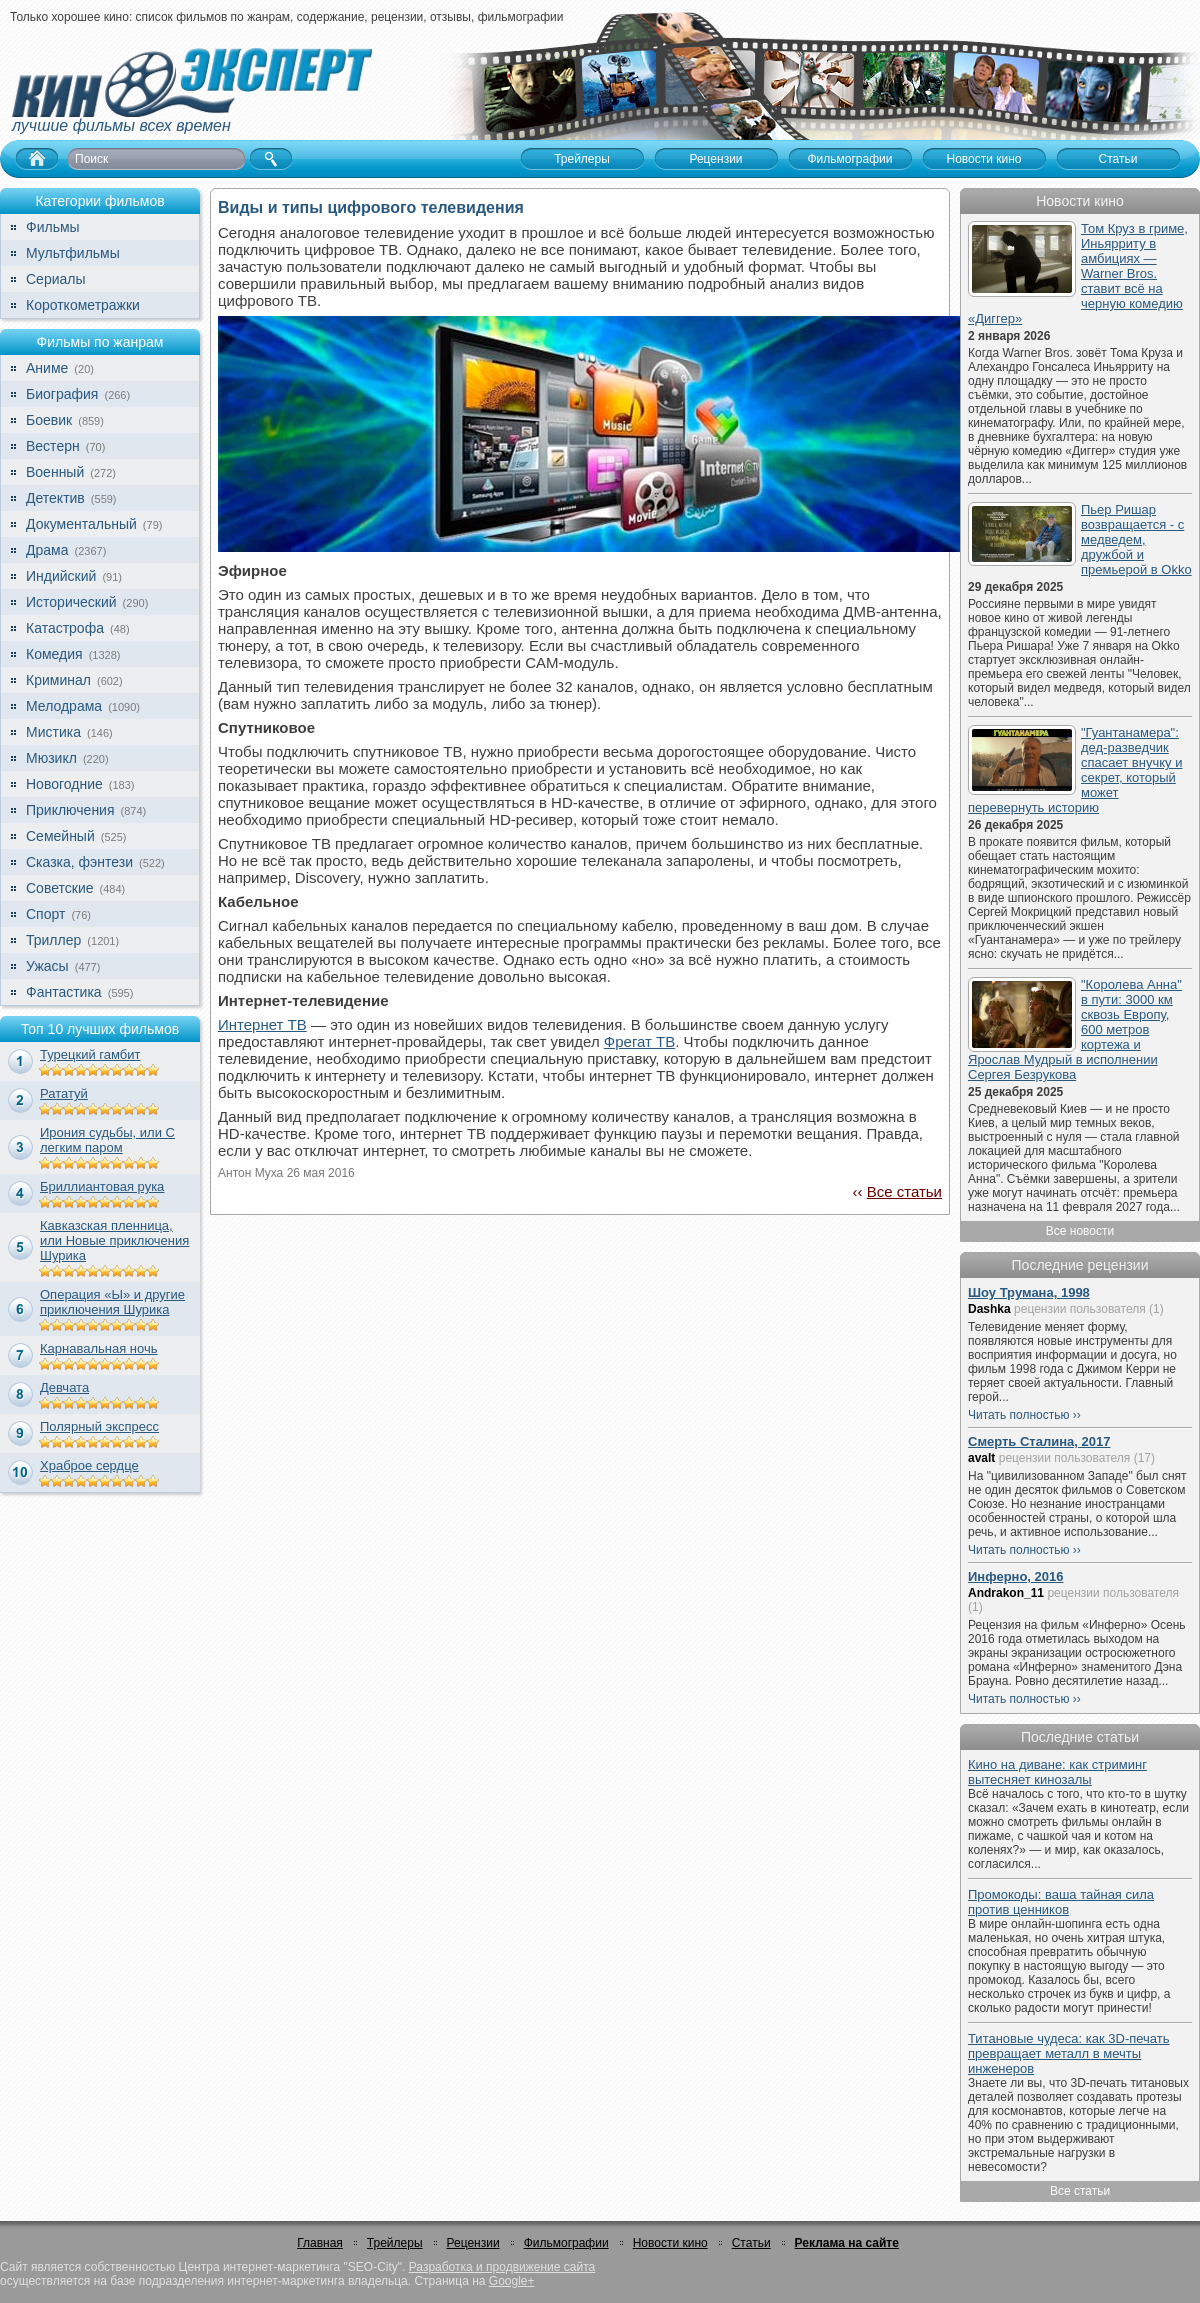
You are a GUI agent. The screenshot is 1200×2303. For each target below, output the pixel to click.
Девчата (64, 1387)
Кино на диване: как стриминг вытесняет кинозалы (1057, 1772)
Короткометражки (83, 305)
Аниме (47, 368)
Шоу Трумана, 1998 (1029, 1292)
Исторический (71, 602)
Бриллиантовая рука (102, 1186)
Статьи (751, 2243)
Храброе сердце (89, 1465)
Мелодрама (64, 706)
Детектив (55, 498)
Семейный (60, 836)
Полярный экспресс (99, 1426)
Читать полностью (1019, 1415)
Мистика (53, 732)
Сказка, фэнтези (79, 862)
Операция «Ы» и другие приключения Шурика (112, 1302)
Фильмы (53, 227)
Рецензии (473, 2243)
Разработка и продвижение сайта (502, 2267)
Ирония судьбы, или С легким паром (107, 1140)
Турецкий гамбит (90, 1054)
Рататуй (64, 1093)
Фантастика (64, 992)
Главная (320, 2243)
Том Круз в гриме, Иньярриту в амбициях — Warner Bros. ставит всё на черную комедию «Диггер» (1078, 273)
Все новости (1080, 1231)
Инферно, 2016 (1016, 1576)
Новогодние (64, 784)
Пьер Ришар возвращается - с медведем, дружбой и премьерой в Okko (1136, 539)
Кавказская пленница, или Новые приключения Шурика (114, 1240)
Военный (55, 472)
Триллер (53, 940)
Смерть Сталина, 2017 (1039, 1441)
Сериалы (56, 279)
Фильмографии (566, 2243)
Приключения (70, 810)
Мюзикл (51, 758)
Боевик (49, 420)
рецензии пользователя (1080, 1309)
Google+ (512, 2281)
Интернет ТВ (262, 1024)
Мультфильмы (73, 253)
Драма (47, 550)
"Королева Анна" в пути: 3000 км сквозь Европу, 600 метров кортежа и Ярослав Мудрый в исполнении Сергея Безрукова (1075, 1029)
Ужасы (47, 966)
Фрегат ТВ (639, 1041)
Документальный (81, 524)
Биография (62, 394)
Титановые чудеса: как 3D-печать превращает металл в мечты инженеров (1069, 2053)
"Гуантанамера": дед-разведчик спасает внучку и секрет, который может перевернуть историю (1075, 770)
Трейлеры (395, 2243)
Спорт (45, 914)
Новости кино (670, 2243)
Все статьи (904, 1191)
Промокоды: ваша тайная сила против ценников (1061, 1902)
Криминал (58, 680)
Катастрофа (65, 628)
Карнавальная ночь (99, 1348)
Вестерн (53, 446)
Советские (59, 888)
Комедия (54, 654)
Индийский (61, 576)
